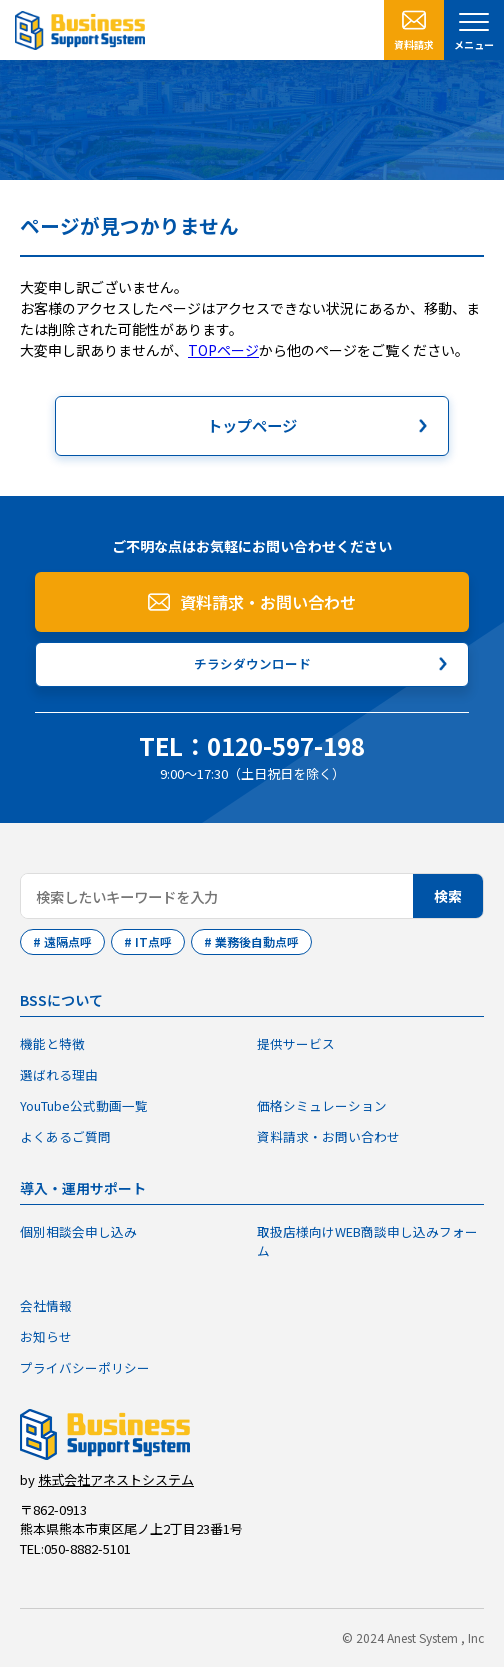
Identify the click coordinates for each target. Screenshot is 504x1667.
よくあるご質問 (65, 1136)
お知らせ (46, 1336)
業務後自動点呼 (257, 941)
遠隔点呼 (68, 941)
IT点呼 (153, 941)
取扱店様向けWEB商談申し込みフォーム (367, 1241)
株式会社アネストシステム (116, 1479)
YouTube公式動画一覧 (84, 1105)
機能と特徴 (52, 1043)
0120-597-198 (286, 745)
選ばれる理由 (59, 1074)
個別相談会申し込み (78, 1231)
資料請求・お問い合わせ (268, 602)
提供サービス (296, 1043)
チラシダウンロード (252, 663)
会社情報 (46, 1306)
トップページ (252, 425)
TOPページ (223, 350)
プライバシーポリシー (85, 1367)
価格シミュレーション (322, 1105)
